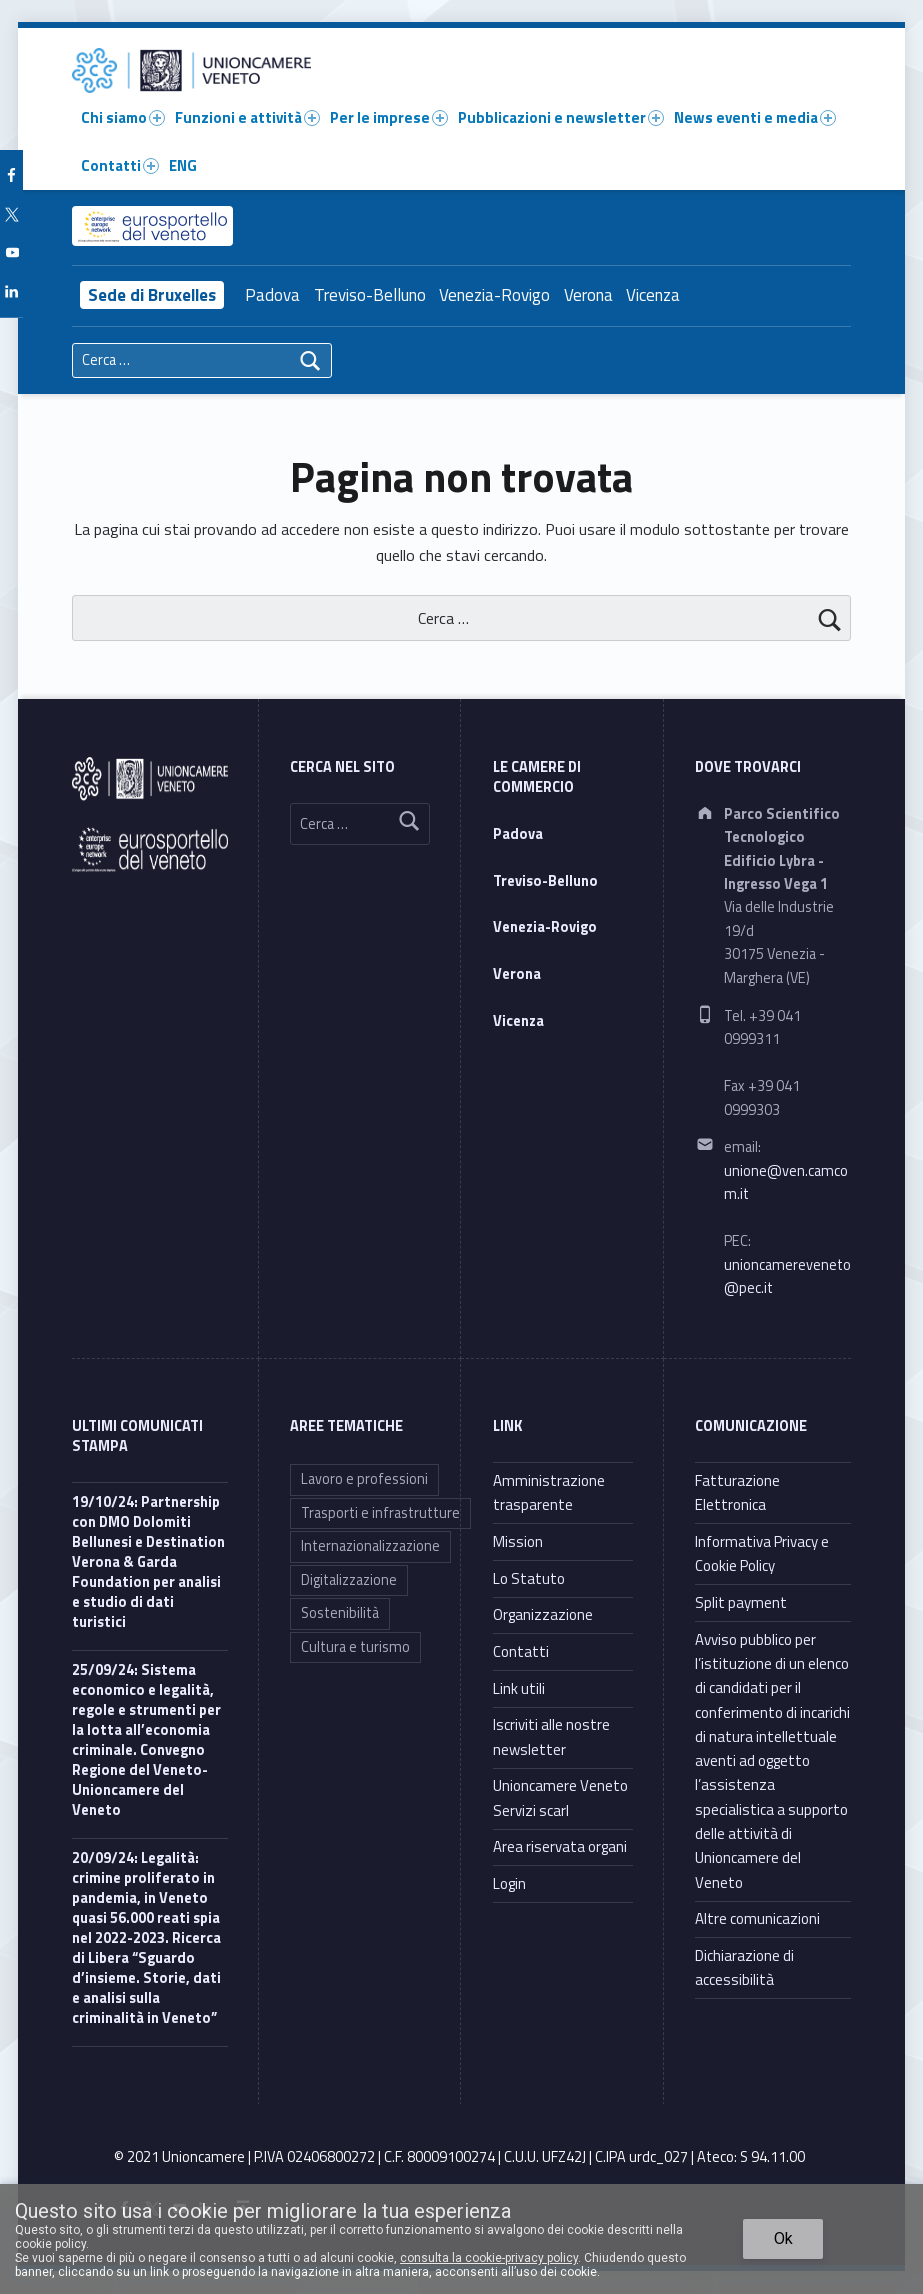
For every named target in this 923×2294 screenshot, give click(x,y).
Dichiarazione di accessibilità (744, 1967)
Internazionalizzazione (370, 1546)
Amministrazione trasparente (549, 1492)
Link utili (519, 1688)
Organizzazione (543, 1614)
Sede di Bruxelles (152, 295)
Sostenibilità (340, 1613)
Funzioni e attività (247, 117)
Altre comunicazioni (757, 1918)
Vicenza (653, 295)
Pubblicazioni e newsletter (561, 117)
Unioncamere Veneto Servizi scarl (560, 1797)
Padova (272, 295)
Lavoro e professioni (364, 1479)
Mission (518, 1541)
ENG (183, 165)
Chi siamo (123, 117)
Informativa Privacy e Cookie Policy (762, 1553)
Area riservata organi (560, 1846)
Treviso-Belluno (370, 295)
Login (509, 1883)
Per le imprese (389, 117)
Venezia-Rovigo (494, 295)
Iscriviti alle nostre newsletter (551, 1736)
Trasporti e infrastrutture (380, 1513)
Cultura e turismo (355, 1647)
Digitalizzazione (349, 1580)
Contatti (120, 165)
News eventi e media (755, 117)
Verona (588, 295)
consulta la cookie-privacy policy (489, 2258)
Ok (783, 2238)
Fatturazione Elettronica (737, 1492)
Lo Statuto (529, 1578)
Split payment (741, 1602)
